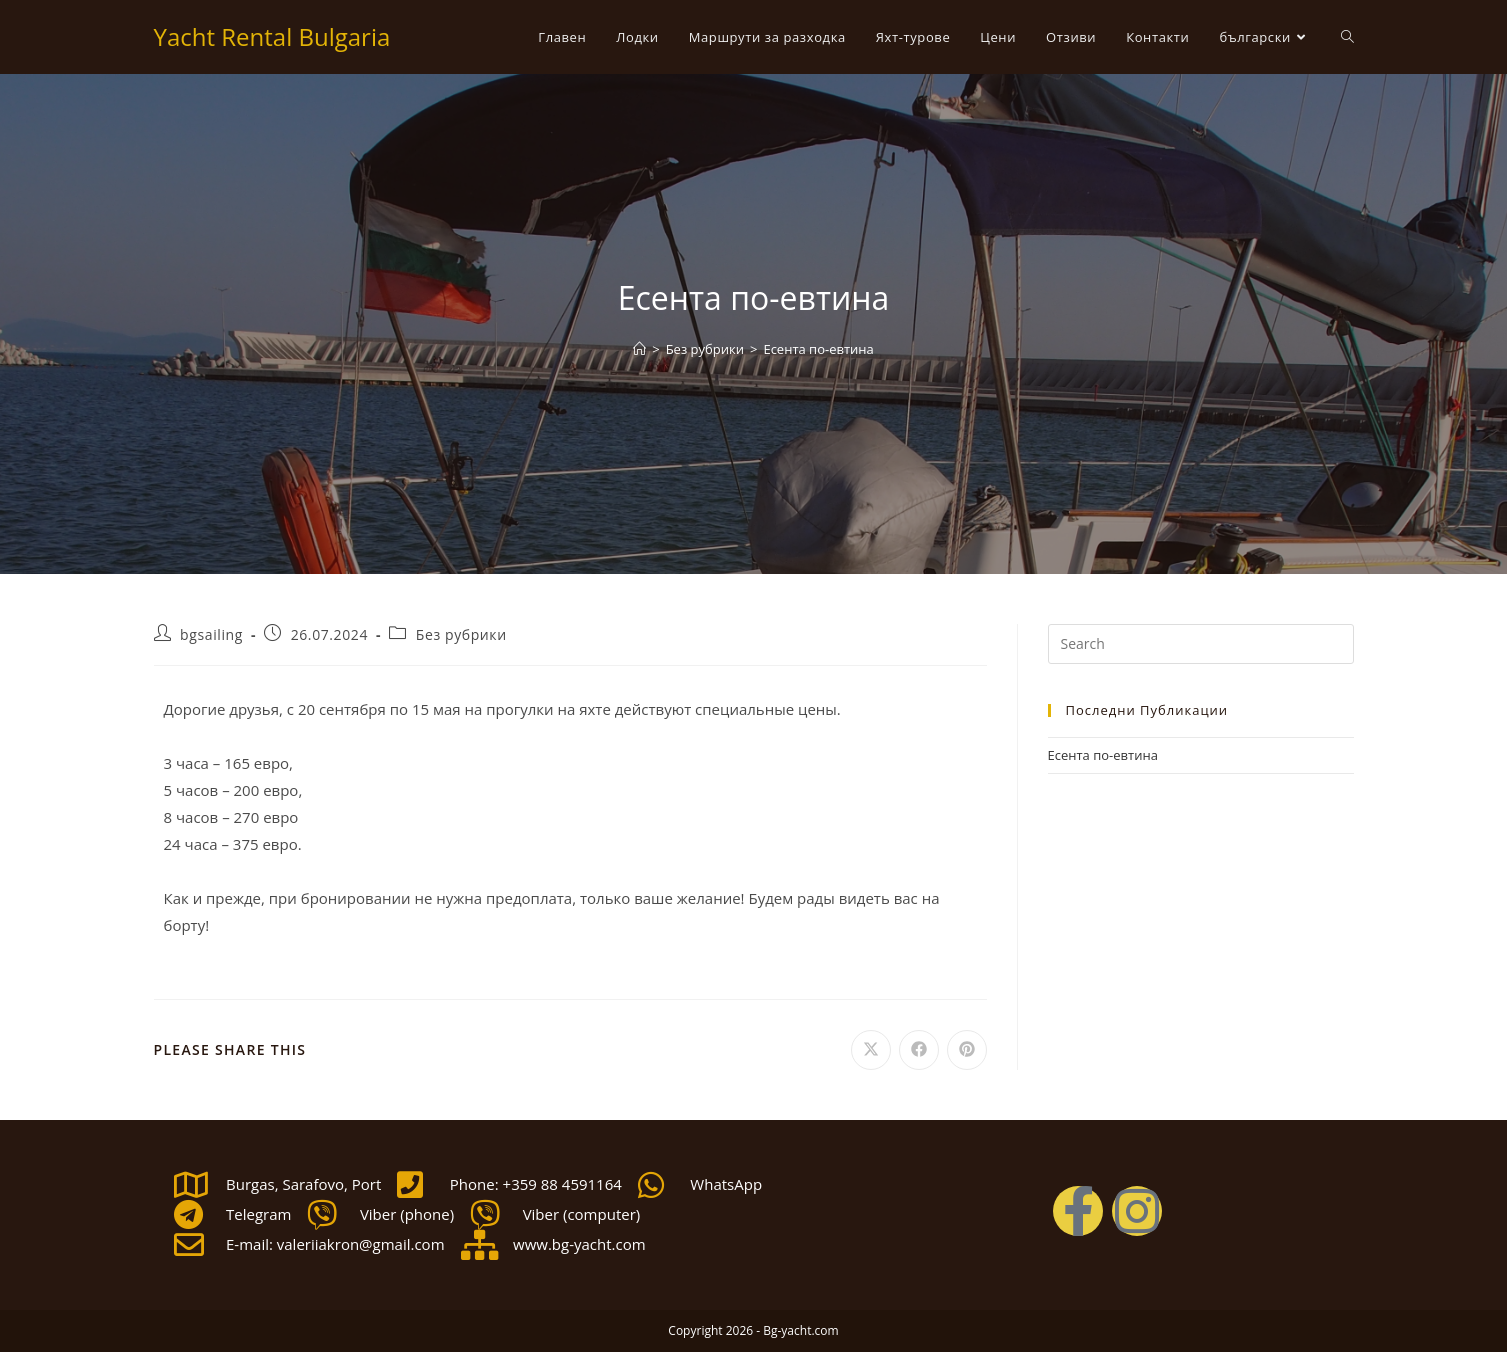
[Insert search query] (1201, 644)
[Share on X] (871, 1050)
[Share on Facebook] (919, 1050)
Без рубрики (461, 634)
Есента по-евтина (818, 349)
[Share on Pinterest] (967, 1050)
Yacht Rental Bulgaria (272, 36)
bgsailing (211, 634)
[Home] (639, 349)
